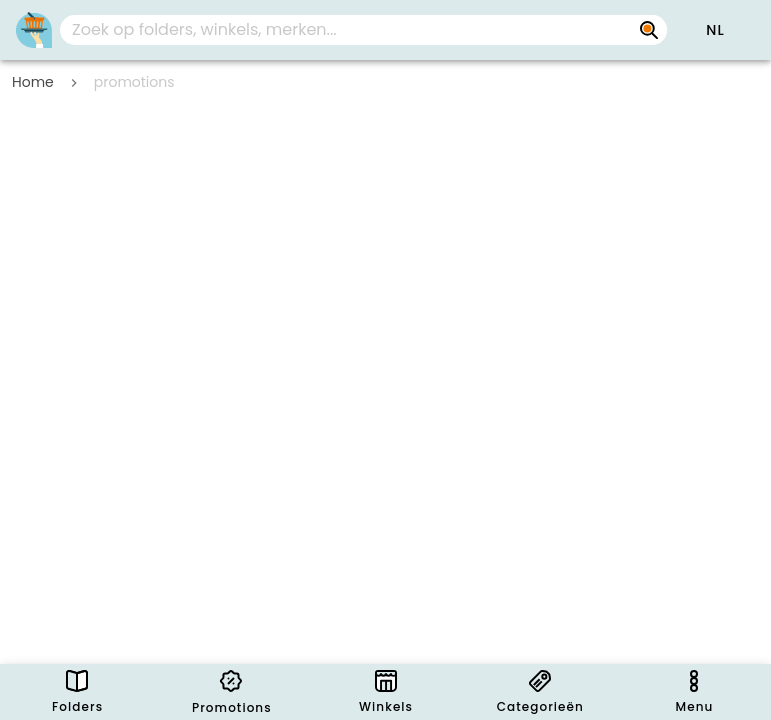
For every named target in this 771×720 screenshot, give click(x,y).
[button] (715, 30)
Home (33, 82)
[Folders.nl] (34, 30)
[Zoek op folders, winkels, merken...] (649, 30)
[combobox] (363, 30)
